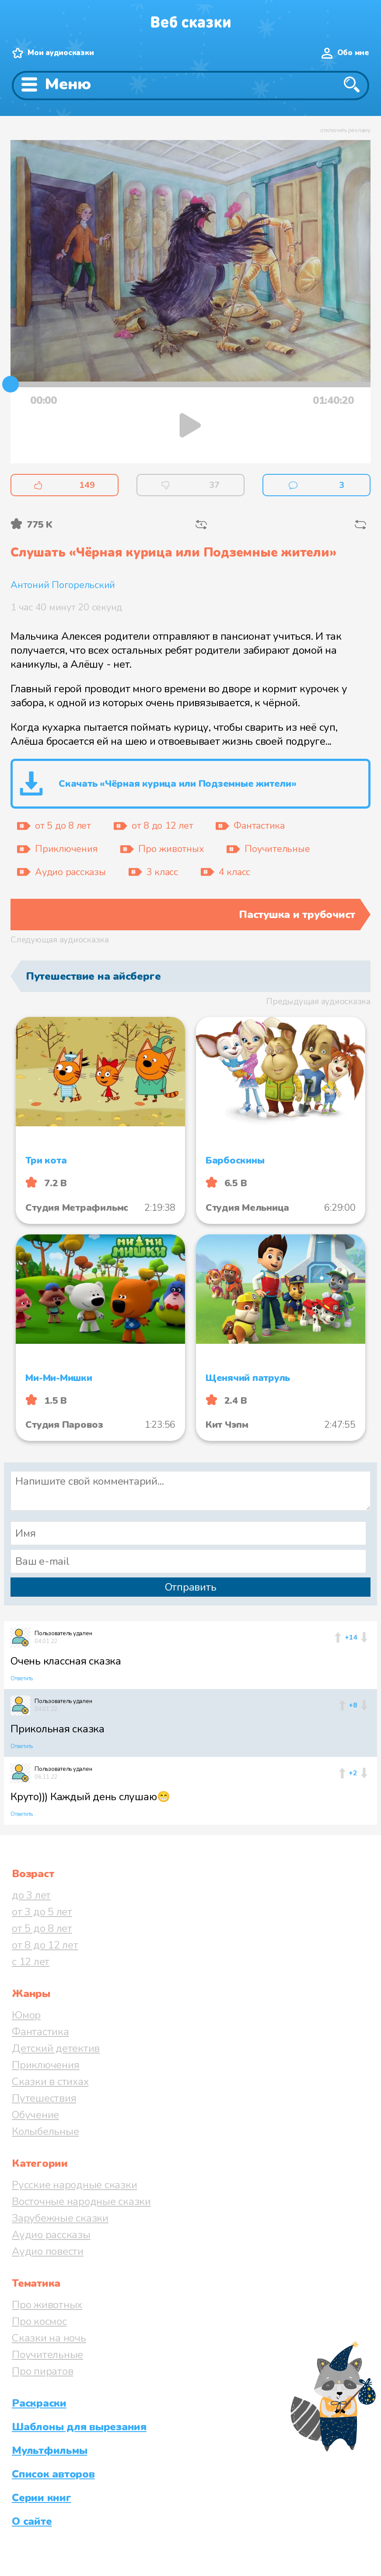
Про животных (47, 2305)
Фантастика (40, 2032)
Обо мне (353, 53)
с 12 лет (30, 1962)
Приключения (45, 2065)
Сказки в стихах (50, 2082)
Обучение (35, 2115)
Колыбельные (45, 2131)
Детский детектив (56, 2048)
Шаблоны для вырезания (79, 2427)
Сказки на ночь (49, 2338)
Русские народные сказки (74, 2185)
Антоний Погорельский (62, 585)
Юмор (26, 2015)
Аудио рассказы (51, 2235)
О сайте (32, 2521)
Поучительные (47, 2355)
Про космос (39, 2321)
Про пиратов (42, 2371)
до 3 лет (31, 1895)
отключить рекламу (345, 130)
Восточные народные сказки (81, 2201)
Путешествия (44, 2098)
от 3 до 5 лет (42, 1912)
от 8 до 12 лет (45, 1945)
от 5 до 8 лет (42, 1928)
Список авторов (53, 2474)
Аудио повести (48, 2251)
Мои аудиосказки (61, 53)
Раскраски (39, 2403)
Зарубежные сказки (60, 2218)
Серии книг (41, 2498)
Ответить (21, 1678)
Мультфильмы (49, 2450)
